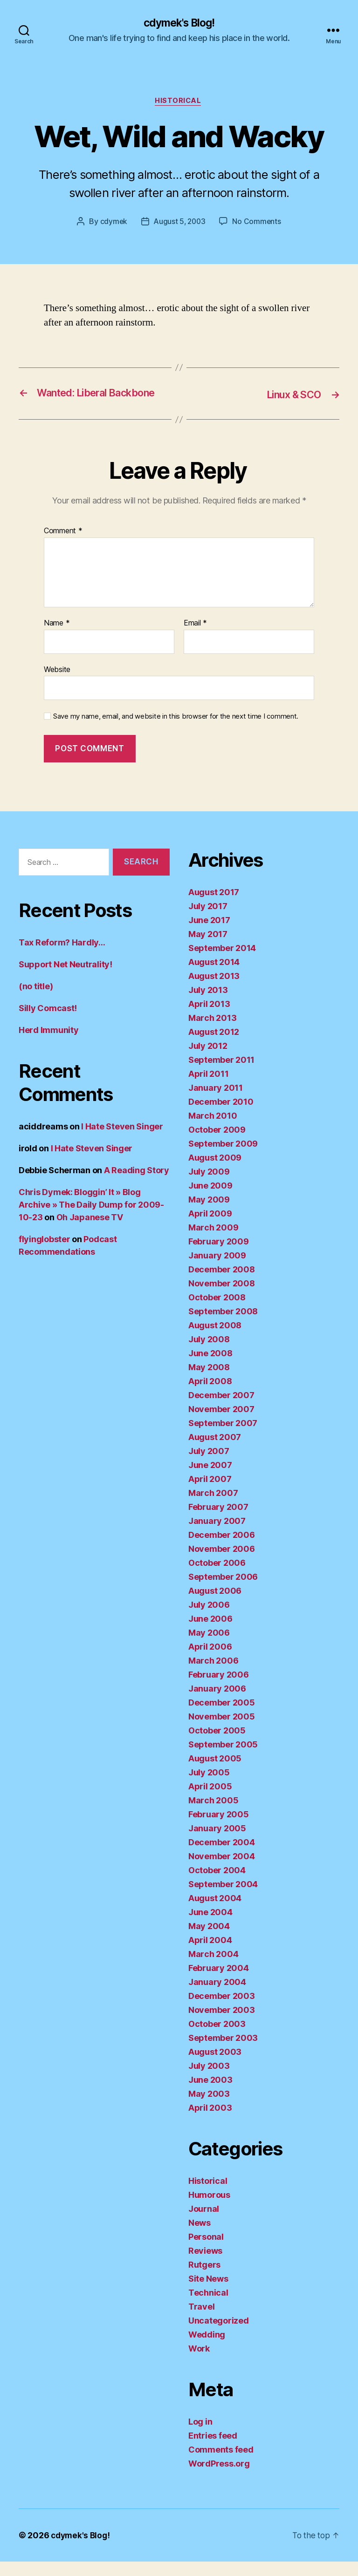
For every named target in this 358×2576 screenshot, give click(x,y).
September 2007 (222, 1437)
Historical (179, 102)
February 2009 (218, 1256)
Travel (201, 2321)
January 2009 (217, 1270)
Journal (203, 2223)
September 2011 (221, 1074)
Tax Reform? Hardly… (62, 957)
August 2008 (214, 1340)
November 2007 (221, 1423)
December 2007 (221, 1409)
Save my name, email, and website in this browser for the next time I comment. (175, 731)
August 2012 (213, 1046)
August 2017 (213, 906)
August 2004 (214, 1912)
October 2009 (217, 1144)
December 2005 (221, 1717)
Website (57, 683)
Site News (208, 2293)
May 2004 (209, 1940)
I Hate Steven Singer (122, 1141)
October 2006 (217, 1577)
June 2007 (210, 1479)
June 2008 (210, 1368)
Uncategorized (218, 2335)
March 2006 (213, 1675)
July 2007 (208, 1465)
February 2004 (218, 1982)
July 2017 (207, 920)
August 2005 (214, 1773)
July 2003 (209, 2080)
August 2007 (214, 1451)
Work (199, 2363)
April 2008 (210, 1395)
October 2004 (217, 1885)
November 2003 (221, 2024)
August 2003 (214, 2066)
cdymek (112, 223)
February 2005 (218, 1829)
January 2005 (217, 1843)
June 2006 (210, 1633)
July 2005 (209, 1787)
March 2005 (213, 1815)
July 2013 (208, 1004)
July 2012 (207, 1060)
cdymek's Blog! (178, 23)
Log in (200, 2436)
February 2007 (218, 1521)
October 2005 (217, 1745)
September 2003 (223, 2052)
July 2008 (209, 1354)
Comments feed (221, 2464)
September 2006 (223, 1591)
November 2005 (221, 1731)
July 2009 (209, 1186)
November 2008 (221, 1298)
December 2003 (221, 2010)
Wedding (206, 2349)
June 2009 (210, 1200)
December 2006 (221, 1549)
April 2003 (210, 2122)
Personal (206, 2251)
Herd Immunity (49, 1045)
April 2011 (208, 1088)
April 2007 (209, 1493)
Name (56, 637)
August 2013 (214, 990)
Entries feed (212, 2450)
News (199, 2237)
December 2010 (221, 1116)
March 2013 (212, 1032)
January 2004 (217, 1996)
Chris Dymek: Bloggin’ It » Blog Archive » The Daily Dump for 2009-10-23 (91, 1219)
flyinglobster (44, 1254)
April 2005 (210, 1801)
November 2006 (221, 1563)
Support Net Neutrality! (65, 979)
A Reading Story (136, 1185)
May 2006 (209, 1647)
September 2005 (223, 1759)
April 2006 (210, 1661)
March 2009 (213, 1242)
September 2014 (222, 962)
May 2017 (207, 948)
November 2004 (221, 1871)
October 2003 (217, 2038)
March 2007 (213, 1507)
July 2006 (209, 1619)
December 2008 (221, 1284)
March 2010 (212, 1130)
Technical (208, 2307)
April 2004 (210, 1954)
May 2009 (209, 1214)
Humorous (209, 2209)
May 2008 (209, 1382)
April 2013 (209, 1018)
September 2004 (223, 1898)
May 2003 (209, 2108)
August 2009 (214, 1172)
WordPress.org (219, 2478)
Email (195, 637)
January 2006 (217, 1703)
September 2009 (223, 1158)
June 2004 (210, 1926)
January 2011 (215, 1102)
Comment (63, 546)
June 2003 (210, 2094)
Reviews (205, 2265)
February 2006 (218, 1689)
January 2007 (217, 1535)
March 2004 (213, 1968)
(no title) (36, 1001)
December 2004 (221, 1857)
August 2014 (214, 976)
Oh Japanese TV (89, 1232)
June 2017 (209, 934)
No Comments (258, 223)
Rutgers (204, 2279)
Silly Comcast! (48, 1023)
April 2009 (210, 1228)
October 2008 (217, 1312)
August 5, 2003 (180, 223)
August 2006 (214, 1605)
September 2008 (223, 1326)
